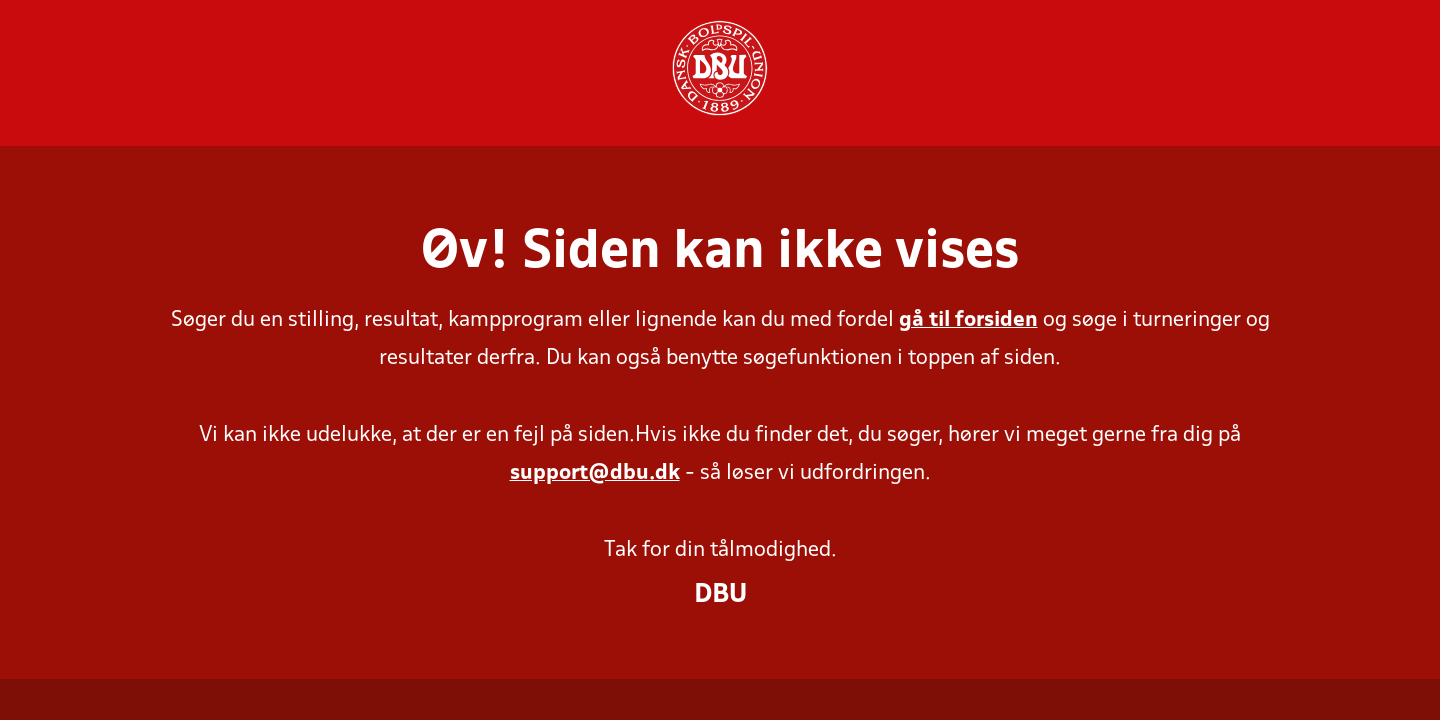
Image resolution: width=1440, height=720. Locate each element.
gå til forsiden (968, 320)
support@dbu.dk (595, 473)
